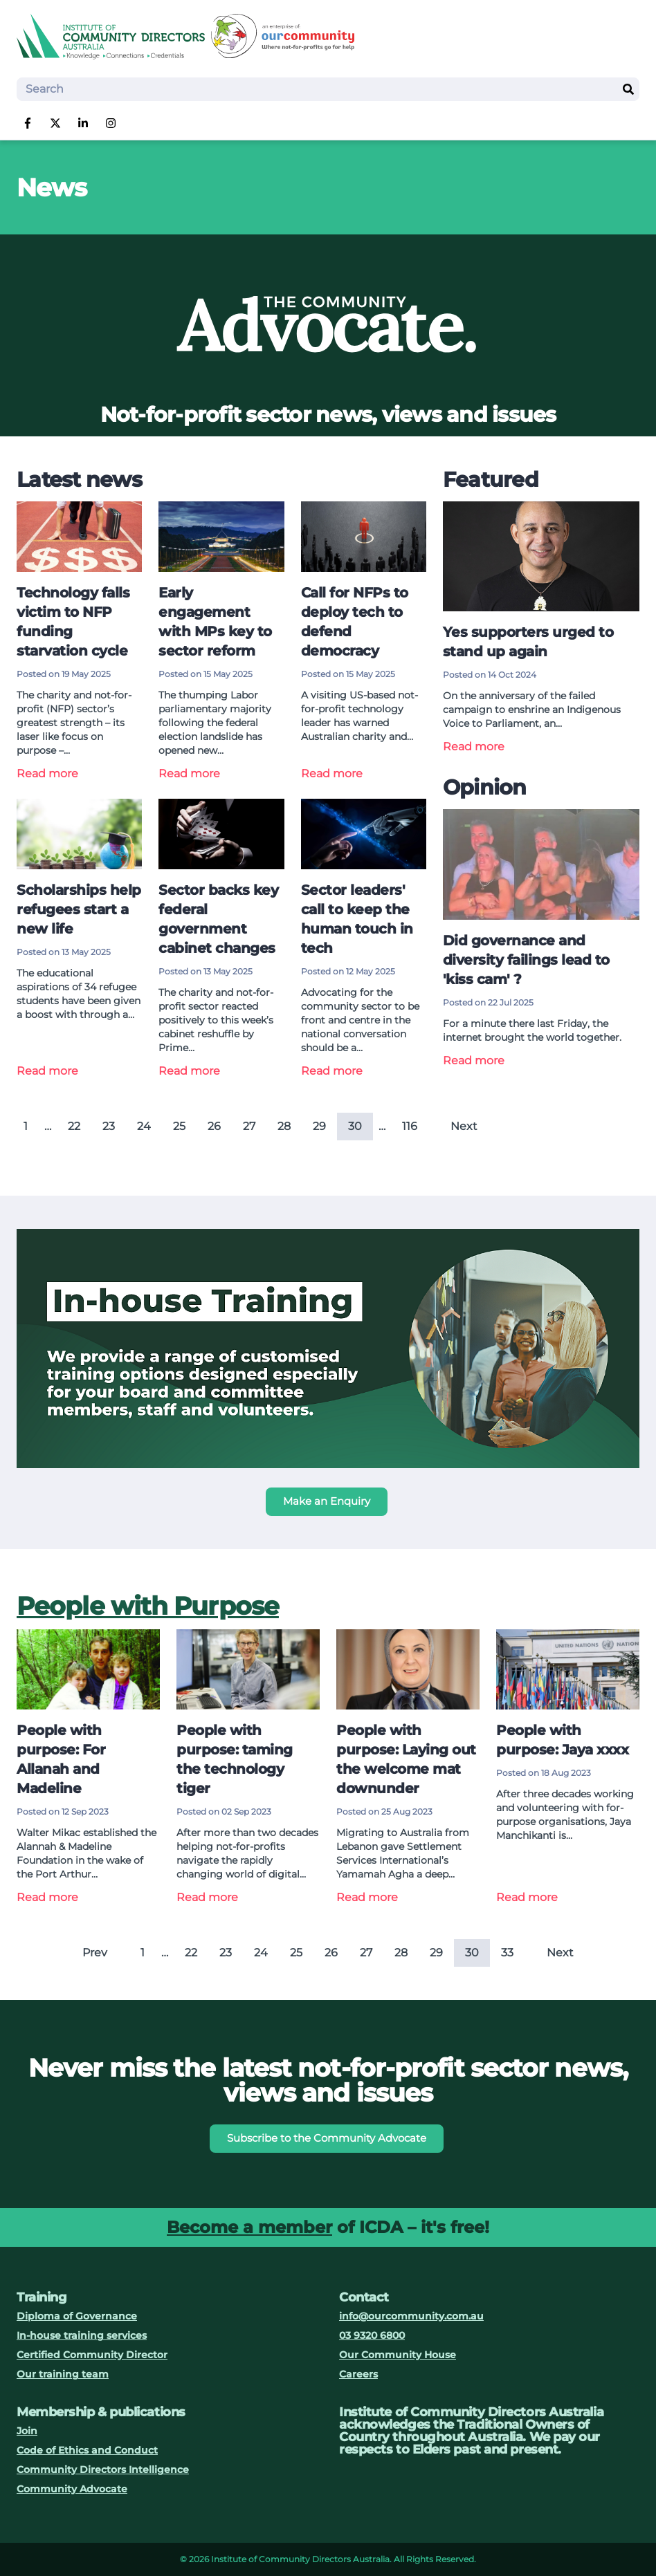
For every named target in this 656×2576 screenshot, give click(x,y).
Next (463, 1126)
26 (214, 1126)
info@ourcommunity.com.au (411, 2316)
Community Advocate (72, 2489)
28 (284, 1126)
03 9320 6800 (372, 2335)
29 (319, 1126)
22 (74, 1126)
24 (144, 1126)
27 (249, 1126)
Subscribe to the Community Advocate (326, 2137)
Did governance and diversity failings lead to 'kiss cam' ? (526, 960)
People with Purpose (148, 1606)
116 (409, 1126)
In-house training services (82, 2335)
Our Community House (397, 2354)
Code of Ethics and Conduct (87, 2450)
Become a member (249, 2227)
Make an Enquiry (326, 1501)
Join (27, 2431)
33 (507, 1952)
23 (108, 1126)
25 (179, 1126)
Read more (47, 773)
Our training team (63, 2374)
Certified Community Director (92, 2354)
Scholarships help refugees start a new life (79, 909)
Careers (358, 2374)
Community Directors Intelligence (103, 2469)
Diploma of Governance (77, 2316)
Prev (94, 1952)
